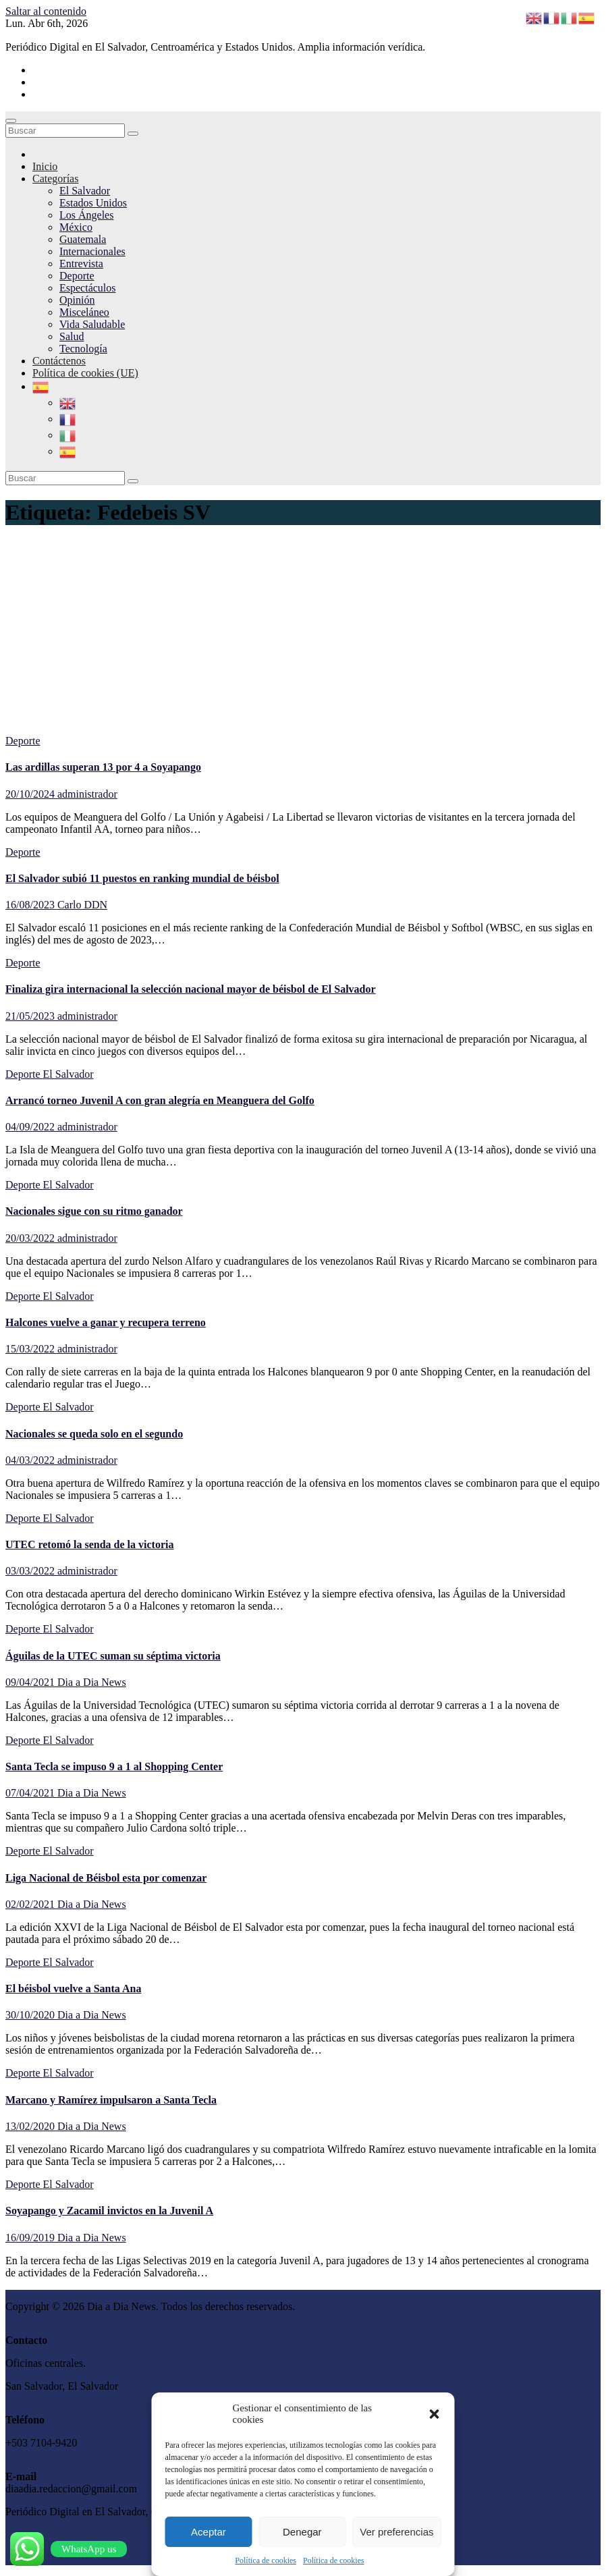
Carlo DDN (82, 904)
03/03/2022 (31, 1571)
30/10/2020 (31, 2015)
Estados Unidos (93, 203)
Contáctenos (59, 360)
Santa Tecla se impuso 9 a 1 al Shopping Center (114, 1766)
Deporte (76, 275)
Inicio (44, 166)
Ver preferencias (396, 2532)
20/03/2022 (31, 1238)
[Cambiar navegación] (10, 121)
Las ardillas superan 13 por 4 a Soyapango (103, 767)
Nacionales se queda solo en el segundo (94, 1434)
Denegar (302, 2532)
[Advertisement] (303, 633)
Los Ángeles (86, 215)
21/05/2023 (31, 1016)
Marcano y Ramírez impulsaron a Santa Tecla (111, 2100)
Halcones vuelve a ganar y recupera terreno (105, 1322)
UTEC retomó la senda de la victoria (89, 1544)
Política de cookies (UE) (85, 373)
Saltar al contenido (45, 11)
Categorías (55, 178)
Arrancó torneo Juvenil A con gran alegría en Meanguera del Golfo (159, 1100)
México (75, 227)
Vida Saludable (92, 324)
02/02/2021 (31, 1904)
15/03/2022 (31, 1348)
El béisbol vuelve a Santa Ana (73, 1988)
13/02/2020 (31, 2126)
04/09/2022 (31, 1126)
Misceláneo (84, 312)
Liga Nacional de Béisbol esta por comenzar (105, 1878)
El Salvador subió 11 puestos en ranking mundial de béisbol (142, 878)
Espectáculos (87, 288)
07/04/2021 (31, 1793)
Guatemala (82, 239)
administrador (87, 794)
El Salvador (84, 190)
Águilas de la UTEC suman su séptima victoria (113, 1656)
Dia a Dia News (91, 1682)
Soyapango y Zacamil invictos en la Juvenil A (109, 2210)
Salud (71, 336)
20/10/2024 (31, 794)
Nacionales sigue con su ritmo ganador (94, 1211)
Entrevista (81, 263)
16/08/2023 (31, 904)
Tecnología (83, 348)
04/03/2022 (31, 1460)
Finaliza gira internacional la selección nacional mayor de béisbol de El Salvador (190, 989)
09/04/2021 (31, 1682)
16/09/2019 (31, 2237)
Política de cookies (265, 2560)
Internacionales (92, 251)
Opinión (76, 300)
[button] (434, 2414)
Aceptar (208, 2532)
